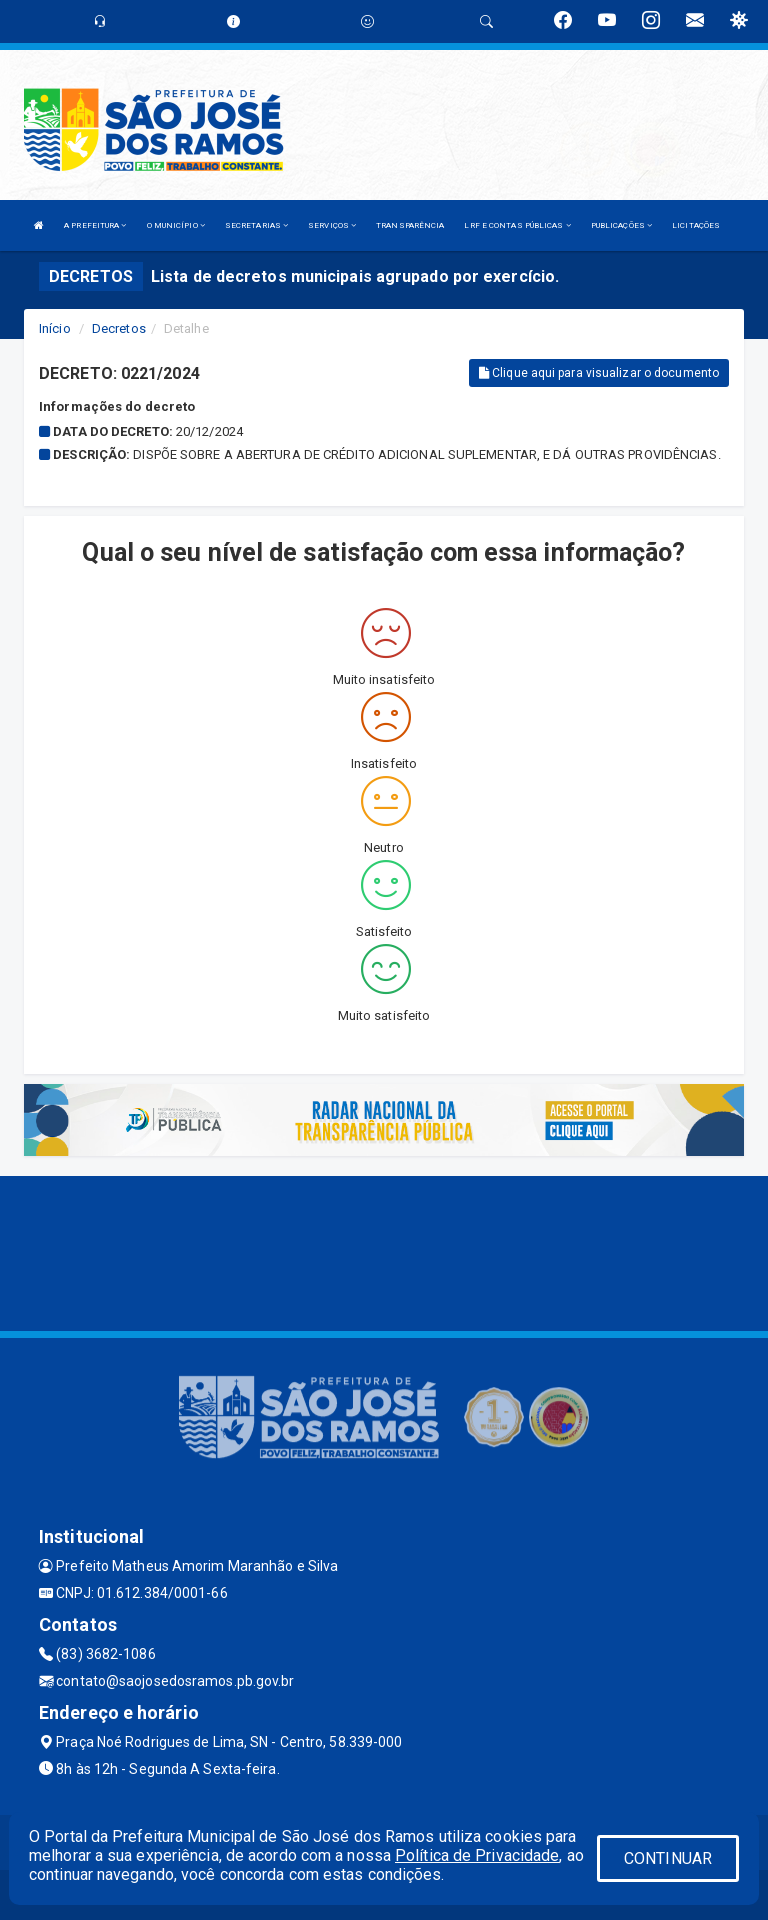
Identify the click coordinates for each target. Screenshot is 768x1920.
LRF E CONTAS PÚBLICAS (517, 225)
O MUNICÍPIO (176, 225)
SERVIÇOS (332, 225)
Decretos (119, 328)
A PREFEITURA (95, 225)
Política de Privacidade (477, 1855)
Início (55, 328)
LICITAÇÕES (696, 225)
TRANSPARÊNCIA (410, 225)
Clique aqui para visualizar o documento (599, 373)
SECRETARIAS (256, 225)
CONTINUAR (668, 1858)
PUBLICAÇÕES (621, 225)
